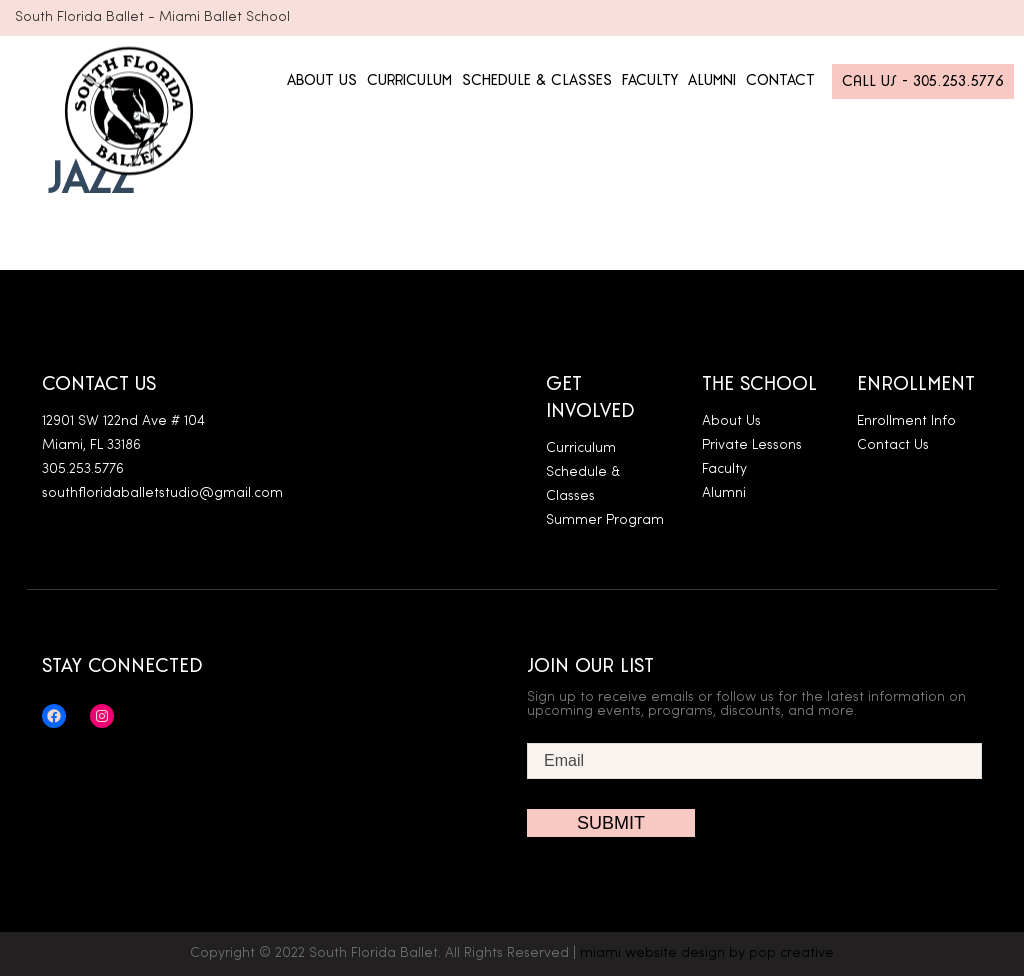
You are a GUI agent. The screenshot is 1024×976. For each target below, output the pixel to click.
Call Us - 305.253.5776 (923, 81)
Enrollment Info (906, 421)
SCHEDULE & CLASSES (537, 80)
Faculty (724, 469)
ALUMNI (712, 80)
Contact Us (893, 445)
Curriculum (581, 448)
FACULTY (650, 80)
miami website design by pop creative (707, 953)
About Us (731, 421)
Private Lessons (752, 445)
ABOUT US (322, 80)
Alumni (724, 493)
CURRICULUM (409, 80)
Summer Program (605, 520)
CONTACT (780, 80)
